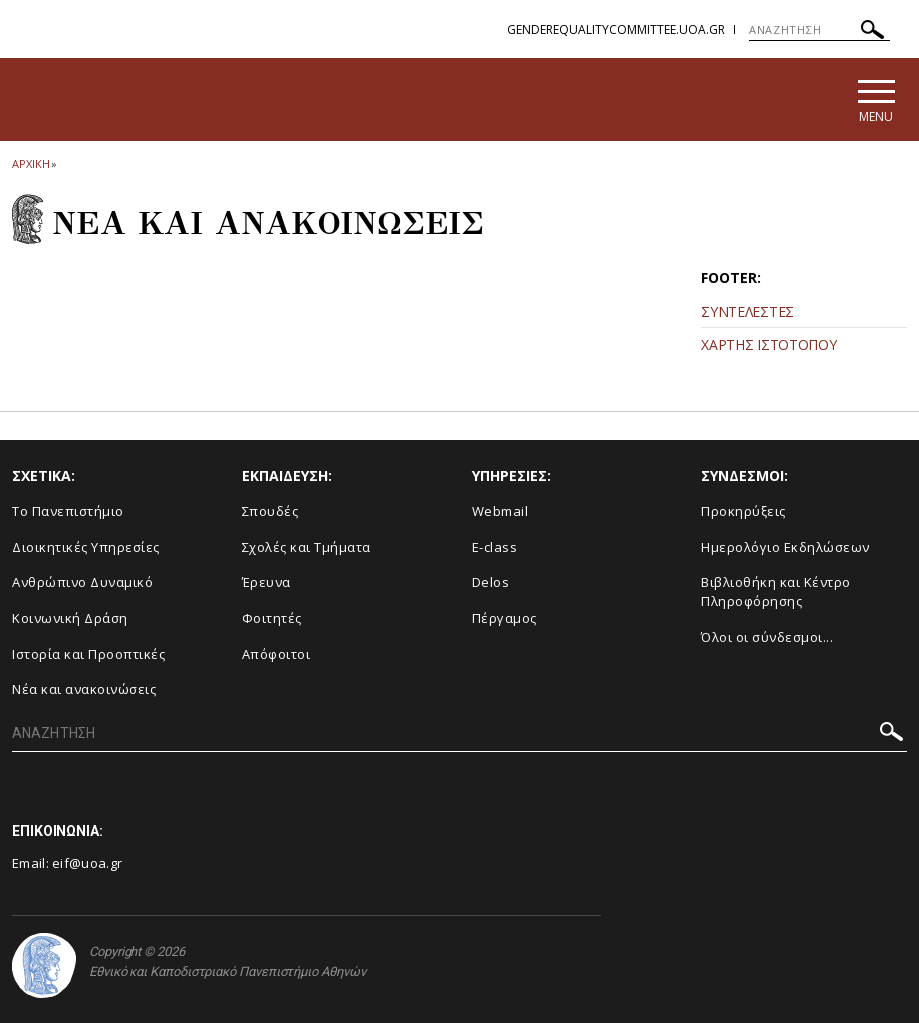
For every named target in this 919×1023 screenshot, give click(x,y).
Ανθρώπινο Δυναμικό (82, 583)
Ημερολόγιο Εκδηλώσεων (785, 547)
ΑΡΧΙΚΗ (30, 163)
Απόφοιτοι (276, 654)
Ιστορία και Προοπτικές (88, 654)
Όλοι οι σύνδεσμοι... (767, 637)
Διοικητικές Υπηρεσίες (86, 547)
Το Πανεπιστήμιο (68, 511)
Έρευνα (266, 583)
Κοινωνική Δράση (70, 618)
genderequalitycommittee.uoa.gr (616, 29)
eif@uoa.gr (87, 863)
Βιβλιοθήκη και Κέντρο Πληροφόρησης (776, 592)
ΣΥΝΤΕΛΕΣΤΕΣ (747, 311)
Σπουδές (270, 511)
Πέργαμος (504, 618)
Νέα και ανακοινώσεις (84, 689)
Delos (491, 583)
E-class (495, 547)
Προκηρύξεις (743, 511)
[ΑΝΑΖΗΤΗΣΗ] (819, 30)
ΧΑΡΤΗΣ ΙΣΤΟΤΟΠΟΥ (768, 344)
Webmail (500, 511)
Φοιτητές (272, 618)
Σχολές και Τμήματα (306, 547)
